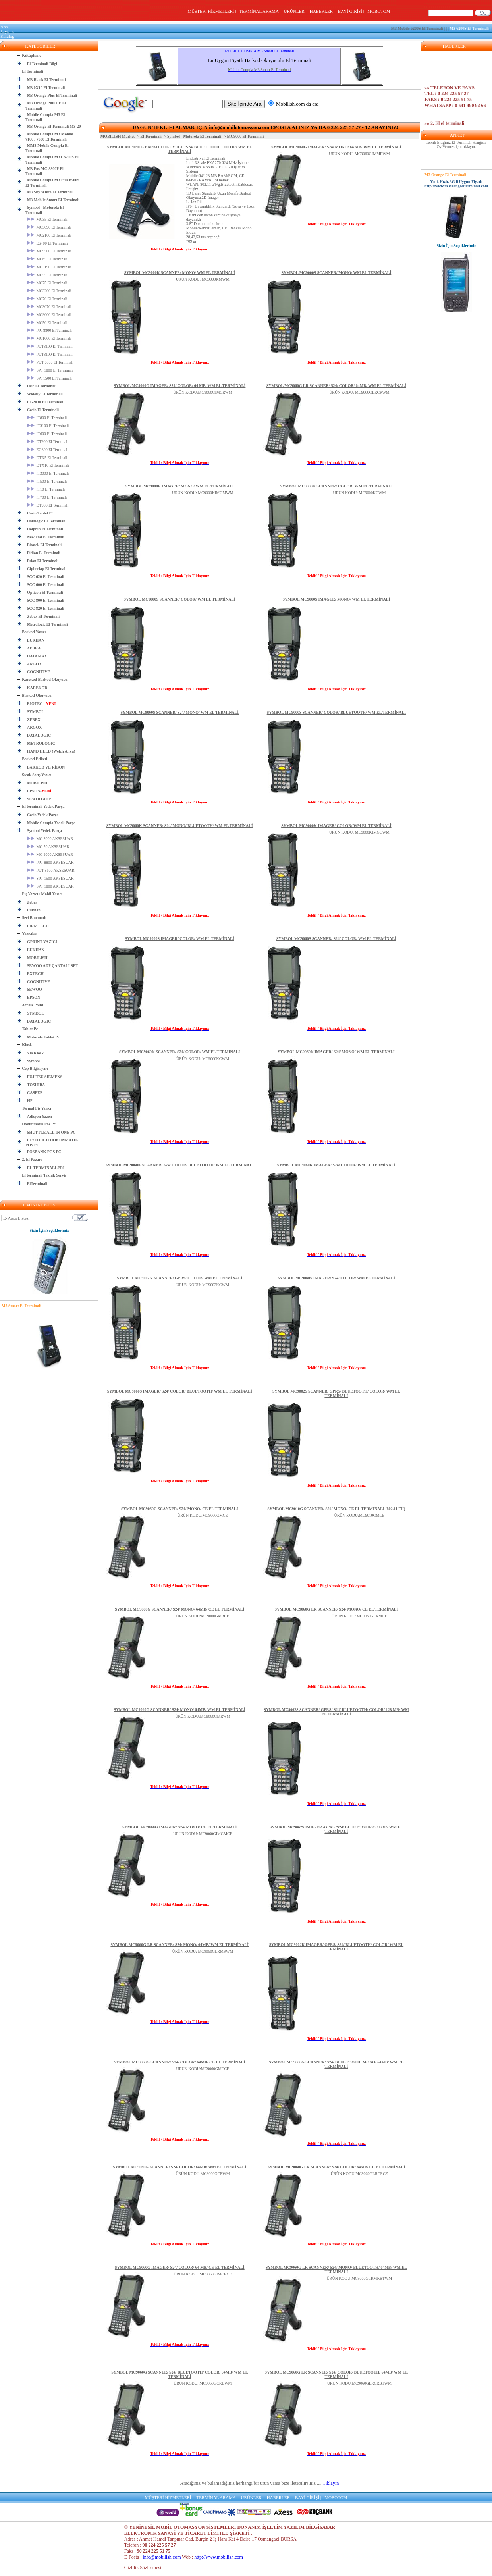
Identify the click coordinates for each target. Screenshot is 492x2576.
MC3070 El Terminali (49, 306)
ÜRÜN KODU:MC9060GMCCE (203, 2069)
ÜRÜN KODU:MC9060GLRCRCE (359, 2173)
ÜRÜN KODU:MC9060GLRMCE (359, 1616)
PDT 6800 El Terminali (50, 362)
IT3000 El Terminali (48, 473)
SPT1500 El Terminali (49, 378)
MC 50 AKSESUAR (48, 846)
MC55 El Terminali (47, 275)
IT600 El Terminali (47, 434)
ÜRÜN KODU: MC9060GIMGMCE (202, 1834)
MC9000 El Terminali (49, 314)
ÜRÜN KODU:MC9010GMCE (359, 1515)
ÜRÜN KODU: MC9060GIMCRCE (203, 2274)
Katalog (7, 36)
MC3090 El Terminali (49, 227)
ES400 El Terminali (47, 243)
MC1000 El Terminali (49, 338)
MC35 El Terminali (47, 219)
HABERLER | (323, 11)
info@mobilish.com (162, 2557)
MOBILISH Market (117, 136)
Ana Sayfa (5, 29)
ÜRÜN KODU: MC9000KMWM (203, 279)
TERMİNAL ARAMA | (260, 11)
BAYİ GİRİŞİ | (352, 11)
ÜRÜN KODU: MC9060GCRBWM (203, 2383)
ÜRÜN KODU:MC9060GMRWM (202, 1716)
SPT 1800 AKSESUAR (50, 886)
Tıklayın (331, 2483)
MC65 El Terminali (47, 259)
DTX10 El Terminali (48, 465)
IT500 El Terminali (47, 481)
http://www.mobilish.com (218, 2557)
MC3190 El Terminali (49, 267)
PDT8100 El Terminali (50, 354)
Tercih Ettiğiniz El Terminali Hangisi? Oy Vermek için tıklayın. (456, 144)
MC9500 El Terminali (49, 251)
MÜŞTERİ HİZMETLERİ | (212, 11)
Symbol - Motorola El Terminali (194, 136)
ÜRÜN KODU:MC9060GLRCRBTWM (359, 2383)
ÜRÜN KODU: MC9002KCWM (202, 1285)
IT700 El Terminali (47, 497)
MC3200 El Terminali (49, 291)
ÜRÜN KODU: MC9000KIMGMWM (202, 493)
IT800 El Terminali (47, 418)
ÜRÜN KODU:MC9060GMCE (203, 1515)
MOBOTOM (378, 11)
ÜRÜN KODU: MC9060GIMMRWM (359, 154)
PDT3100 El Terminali (50, 346)
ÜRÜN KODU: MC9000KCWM (359, 493)
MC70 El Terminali (47, 299)
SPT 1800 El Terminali (50, 370)
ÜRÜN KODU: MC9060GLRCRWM (359, 392)
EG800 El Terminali (47, 449)
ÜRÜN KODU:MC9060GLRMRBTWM (359, 2278)
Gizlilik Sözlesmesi (143, 2567)
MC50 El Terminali (47, 322)
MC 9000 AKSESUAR (50, 854)
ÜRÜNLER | (296, 11)
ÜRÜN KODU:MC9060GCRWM (203, 2173)
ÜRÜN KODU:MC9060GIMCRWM (202, 392)
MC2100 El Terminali (49, 235)
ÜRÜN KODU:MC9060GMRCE (203, 1616)
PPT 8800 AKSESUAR (50, 862)
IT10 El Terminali (46, 489)
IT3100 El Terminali (48, 426)
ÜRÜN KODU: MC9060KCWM (202, 1058)
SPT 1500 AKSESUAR (50, 878)
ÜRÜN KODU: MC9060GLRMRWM (202, 1951)
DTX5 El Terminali (47, 457)
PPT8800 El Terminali (49, 330)
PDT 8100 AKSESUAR (50, 870)
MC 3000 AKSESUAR (50, 838)
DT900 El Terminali (47, 441)
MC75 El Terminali (47, 283)
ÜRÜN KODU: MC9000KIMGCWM (359, 832)
